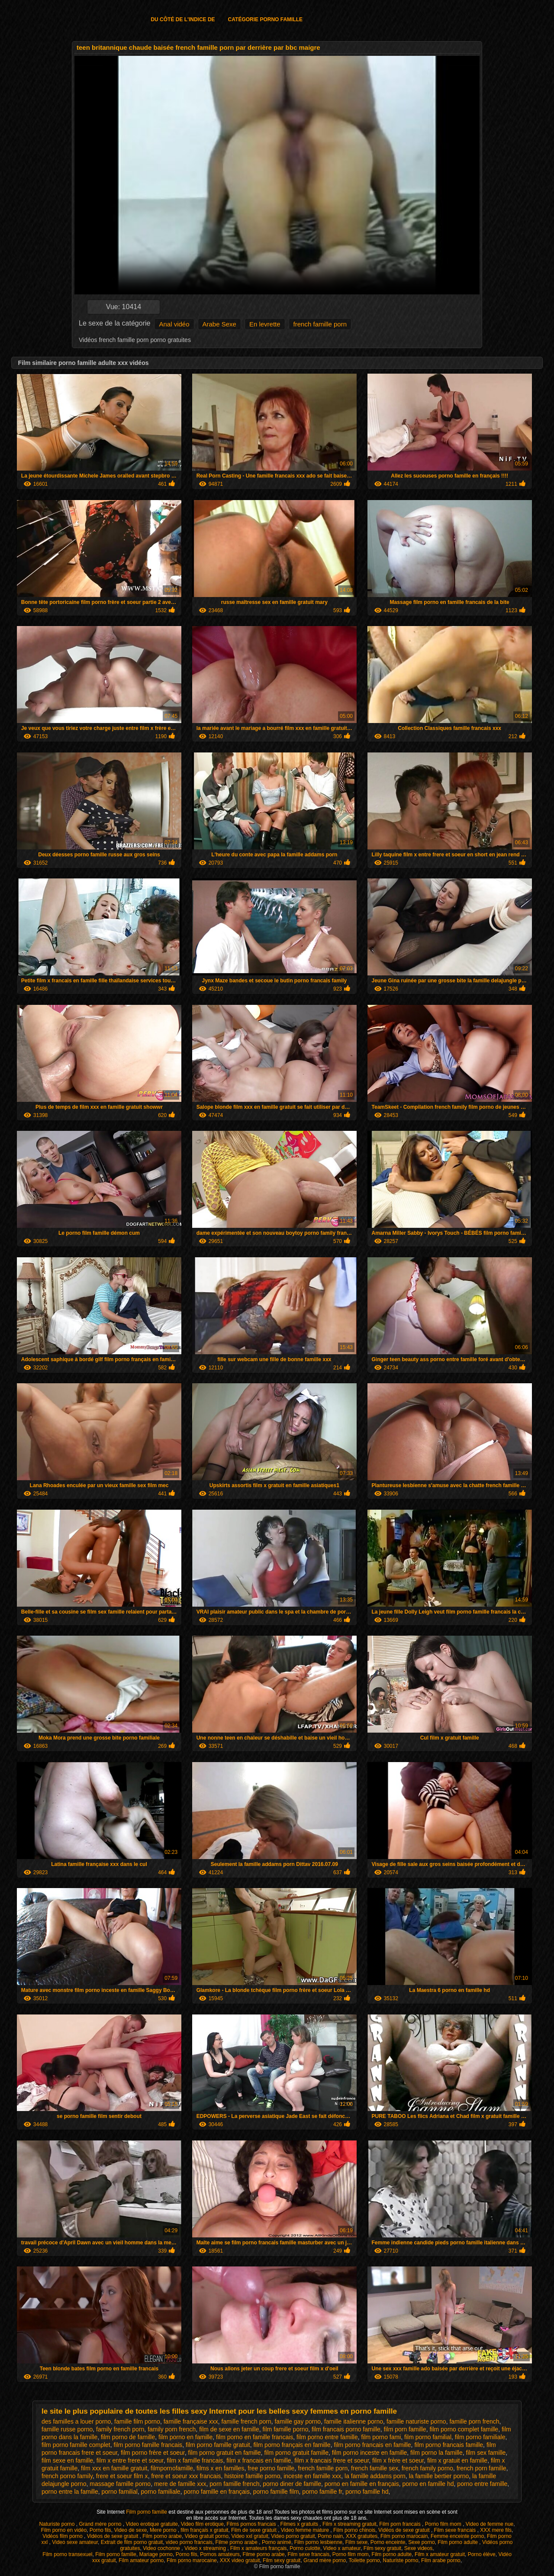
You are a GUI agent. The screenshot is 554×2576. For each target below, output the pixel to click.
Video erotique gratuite (152, 2524)
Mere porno (164, 2530)
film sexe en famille (67, 2460)
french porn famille (481, 2468)
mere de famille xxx (180, 2483)
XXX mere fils (496, 2530)
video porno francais (189, 2542)
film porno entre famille (327, 2437)
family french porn (120, 2429)
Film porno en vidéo (64, 2530)
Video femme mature (306, 2530)
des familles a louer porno (76, 2421)
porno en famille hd (428, 2483)
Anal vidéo (174, 324)
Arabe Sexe (219, 324)
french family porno (427, 2468)
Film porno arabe (162, 2536)
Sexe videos (418, 2548)
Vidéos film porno (63, 2536)
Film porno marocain (404, 2536)
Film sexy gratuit (382, 2548)
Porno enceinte (388, 2542)
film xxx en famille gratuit (114, 2468)
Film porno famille (147, 2512)
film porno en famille (185, 2437)
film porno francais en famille (372, 2444)
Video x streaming (205, 2548)
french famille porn (320, 324)
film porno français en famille (291, 2444)
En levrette (264, 324)
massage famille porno (120, 2483)
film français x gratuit (204, 2530)
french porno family (67, 2476)
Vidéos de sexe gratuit (404, 2530)
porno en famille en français (362, 2483)
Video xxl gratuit (250, 2536)
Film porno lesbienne (318, 2542)
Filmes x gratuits (300, 2524)
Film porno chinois (354, 2530)
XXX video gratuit (240, 2560)
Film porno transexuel (67, 2554)
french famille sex (374, 2468)
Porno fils (100, 2530)
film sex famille (486, 2452)
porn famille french (234, 2483)
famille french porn (246, 2421)
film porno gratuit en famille (224, 2452)
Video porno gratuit (293, 2536)
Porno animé (276, 2542)
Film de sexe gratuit (254, 2530)
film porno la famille (436, 2452)
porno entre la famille (70, 2491)
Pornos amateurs (219, 2554)
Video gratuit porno (207, 2536)
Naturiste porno (57, 2524)
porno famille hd (367, 2491)
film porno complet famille (463, 2429)
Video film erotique (202, 2524)
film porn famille (405, 2429)
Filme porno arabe (237, 2542)
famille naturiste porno (416, 2421)
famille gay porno (297, 2421)
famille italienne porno (353, 2421)
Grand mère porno (100, 2524)
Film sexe (356, 2542)
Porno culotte (305, 2548)
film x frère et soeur (398, 2460)
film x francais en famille (258, 2460)
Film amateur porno (141, 2560)
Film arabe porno (441, 2560)
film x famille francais (195, 2460)
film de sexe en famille (229, 2429)
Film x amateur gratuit (440, 2554)
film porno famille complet (76, 2444)
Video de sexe (130, 2530)
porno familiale (160, 2491)
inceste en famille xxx (312, 2476)
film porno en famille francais (254, 2437)
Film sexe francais (455, 2530)
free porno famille (271, 2468)
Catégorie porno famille (265, 19)
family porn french (172, 2429)
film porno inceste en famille (369, 2452)
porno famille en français (217, 2491)
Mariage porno (156, 2554)
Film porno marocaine (192, 2560)
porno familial (120, 2491)
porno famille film (276, 2491)
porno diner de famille (292, 2483)
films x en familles (220, 2468)
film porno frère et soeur (153, 2452)
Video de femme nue (490, 2524)
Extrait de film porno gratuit (132, 2542)
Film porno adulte (458, 2542)
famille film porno (137, 2421)
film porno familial (427, 2437)
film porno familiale (480, 2437)
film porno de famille (128, 2437)
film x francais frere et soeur (331, 2460)
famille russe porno (67, 2429)
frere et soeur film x (122, 2476)
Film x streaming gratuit (349, 2524)
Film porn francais (400, 2524)
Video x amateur (342, 2548)
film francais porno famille (346, 2429)
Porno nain (330, 2536)
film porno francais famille (448, 2444)
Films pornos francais (252, 2524)
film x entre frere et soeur (130, 2460)
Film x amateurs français (258, 2548)
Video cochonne (162, 2548)
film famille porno (285, 2429)
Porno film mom (444, 2524)
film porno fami (381, 2437)
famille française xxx (191, 2421)
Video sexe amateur (75, 2542)
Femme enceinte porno (457, 2536)
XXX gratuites (361, 2536)
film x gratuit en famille (457, 2460)
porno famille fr (322, 2491)
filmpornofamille (172, 2468)
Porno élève (482, 2554)
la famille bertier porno (439, 2476)
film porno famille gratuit (218, 2444)
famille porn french (474, 2421)
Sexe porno (421, 2542)
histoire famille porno (252, 2476)
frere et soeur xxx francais (186, 2476)
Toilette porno (364, 2560)
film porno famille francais (148, 2444)
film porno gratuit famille (296, 2452)
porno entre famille (482, 2483)
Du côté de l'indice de (183, 19)
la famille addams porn (375, 2476)
